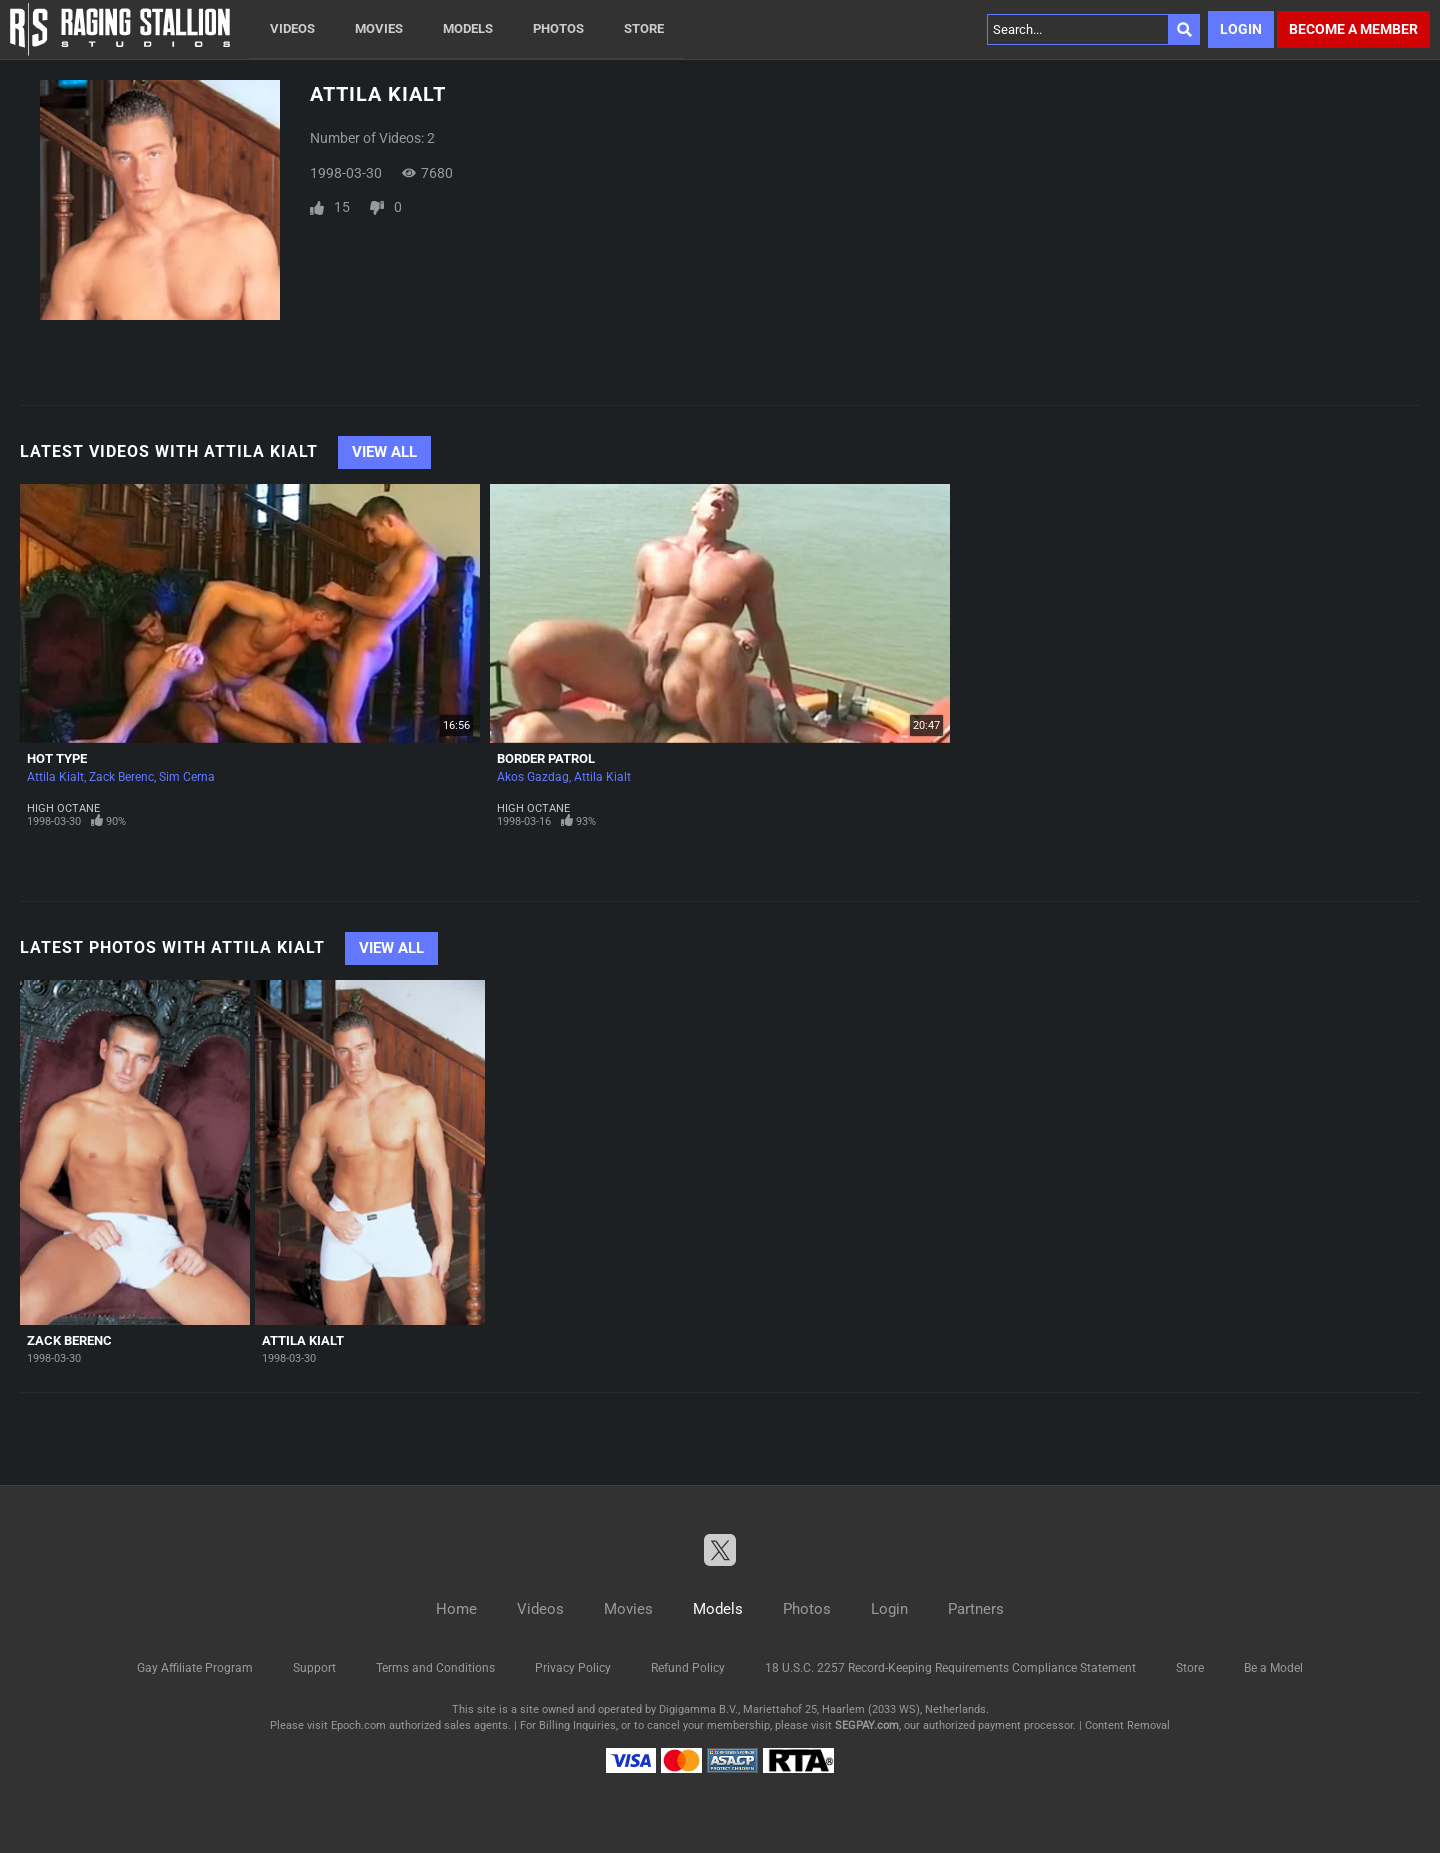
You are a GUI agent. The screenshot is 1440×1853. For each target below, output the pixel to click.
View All (384, 452)
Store (644, 28)
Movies (379, 28)
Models (468, 28)
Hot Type (57, 758)
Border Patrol (546, 758)
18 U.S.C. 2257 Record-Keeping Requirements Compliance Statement (950, 1668)
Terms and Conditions (435, 1668)
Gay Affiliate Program (195, 1668)
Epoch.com (358, 1725)
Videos (292, 28)
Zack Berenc (121, 777)
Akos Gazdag (533, 777)
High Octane (63, 808)
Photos (558, 28)
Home (456, 1609)
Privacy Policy (573, 1668)
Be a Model (1273, 1668)
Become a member (1353, 29)
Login (1241, 29)
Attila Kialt (55, 777)
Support (314, 1668)
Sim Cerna (187, 777)
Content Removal (1127, 1725)
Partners (976, 1609)
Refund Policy (688, 1668)
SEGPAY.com (867, 1725)
